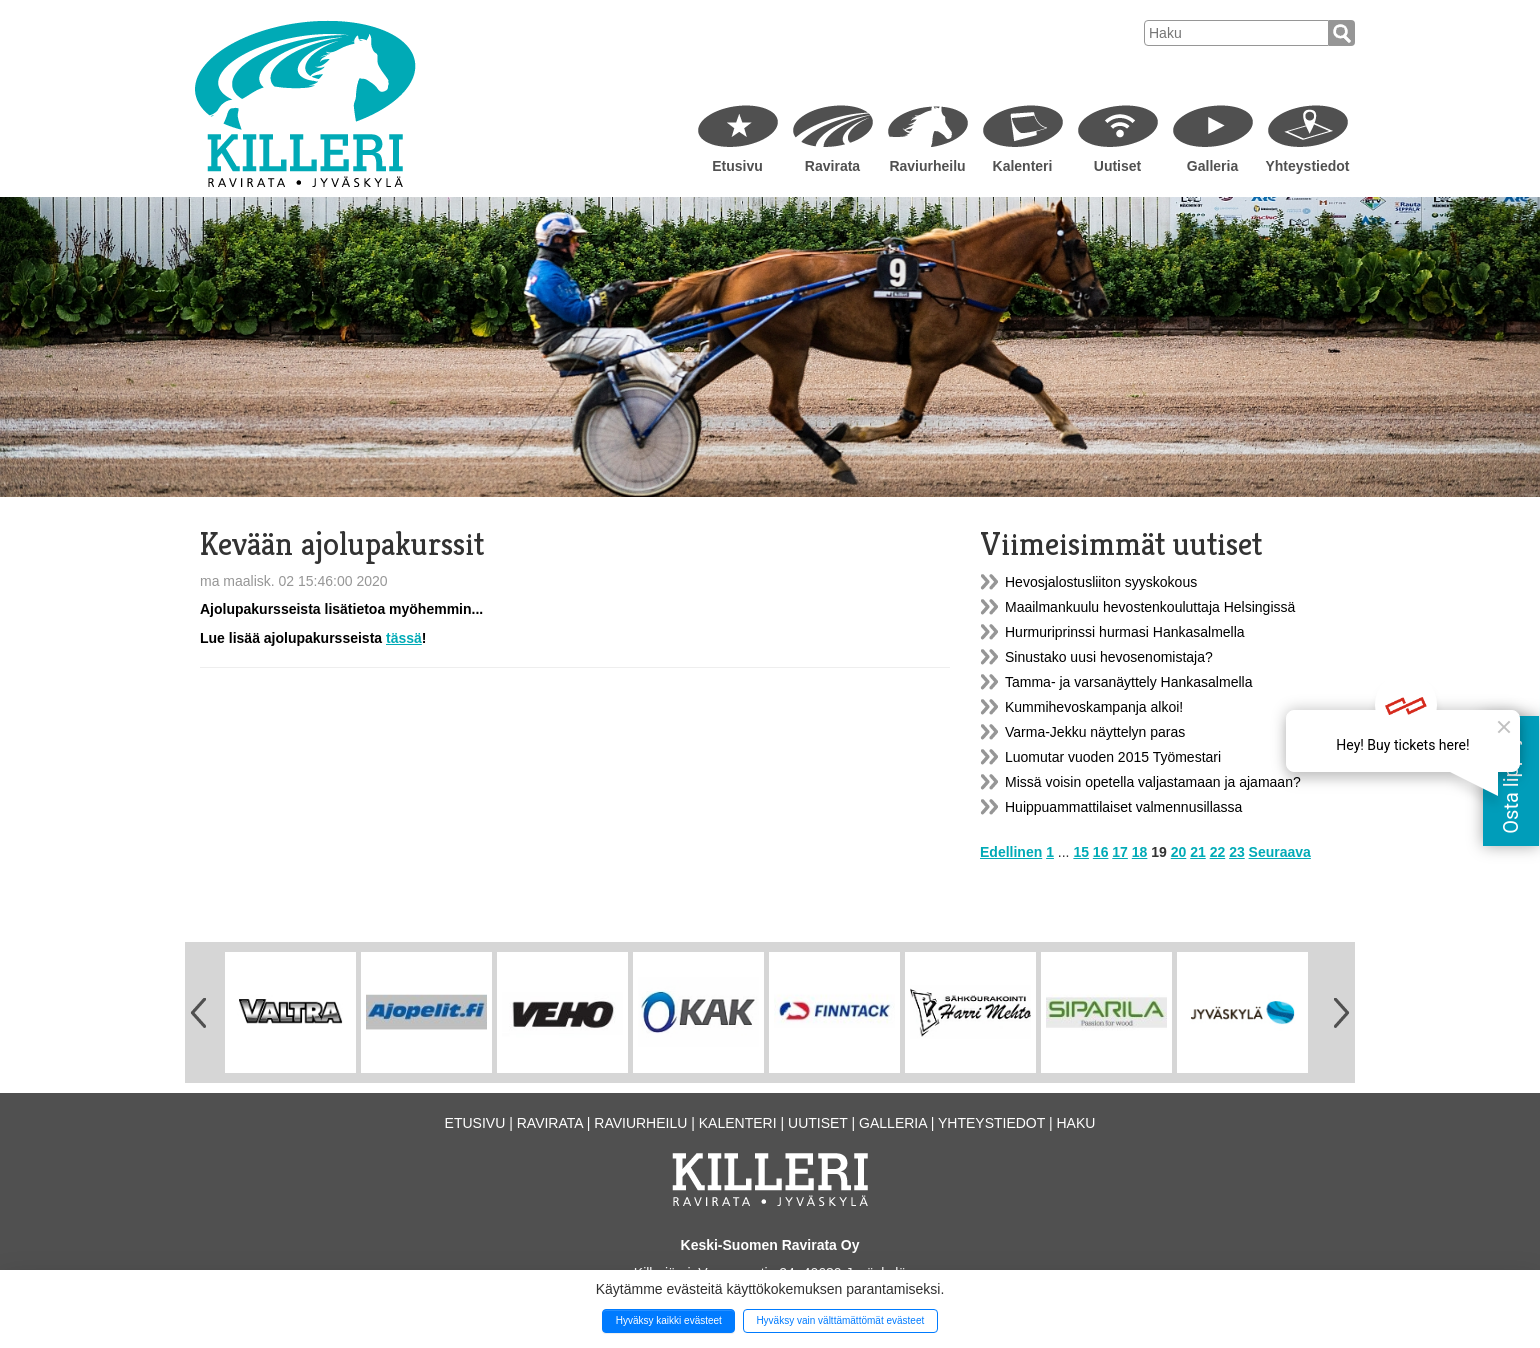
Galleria (1212, 166)
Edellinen (1011, 852)
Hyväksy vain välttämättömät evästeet (840, 1320)
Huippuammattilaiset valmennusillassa (1123, 807)
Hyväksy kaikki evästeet (669, 1320)
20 (1179, 852)
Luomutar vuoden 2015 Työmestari (1113, 757)
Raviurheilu (927, 166)
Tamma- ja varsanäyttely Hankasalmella (1128, 682)
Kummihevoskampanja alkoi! (1094, 707)
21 (1198, 852)
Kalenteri (1023, 166)
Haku (1075, 1123)
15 (1081, 852)
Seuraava (1280, 852)
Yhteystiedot (1307, 166)
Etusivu (737, 166)
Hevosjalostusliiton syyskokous (1101, 582)
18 (1140, 852)
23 (1237, 852)
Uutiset (1117, 166)
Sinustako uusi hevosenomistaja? (1109, 657)
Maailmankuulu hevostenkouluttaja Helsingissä (1150, 607)
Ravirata (832, 166)
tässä (404, 638)
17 (1120, 852)
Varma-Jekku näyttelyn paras (1095, 732)
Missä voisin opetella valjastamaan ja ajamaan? (1153, 782)
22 (1218, 852)
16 (1101, 852)
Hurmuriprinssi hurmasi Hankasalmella (1125, 632)
